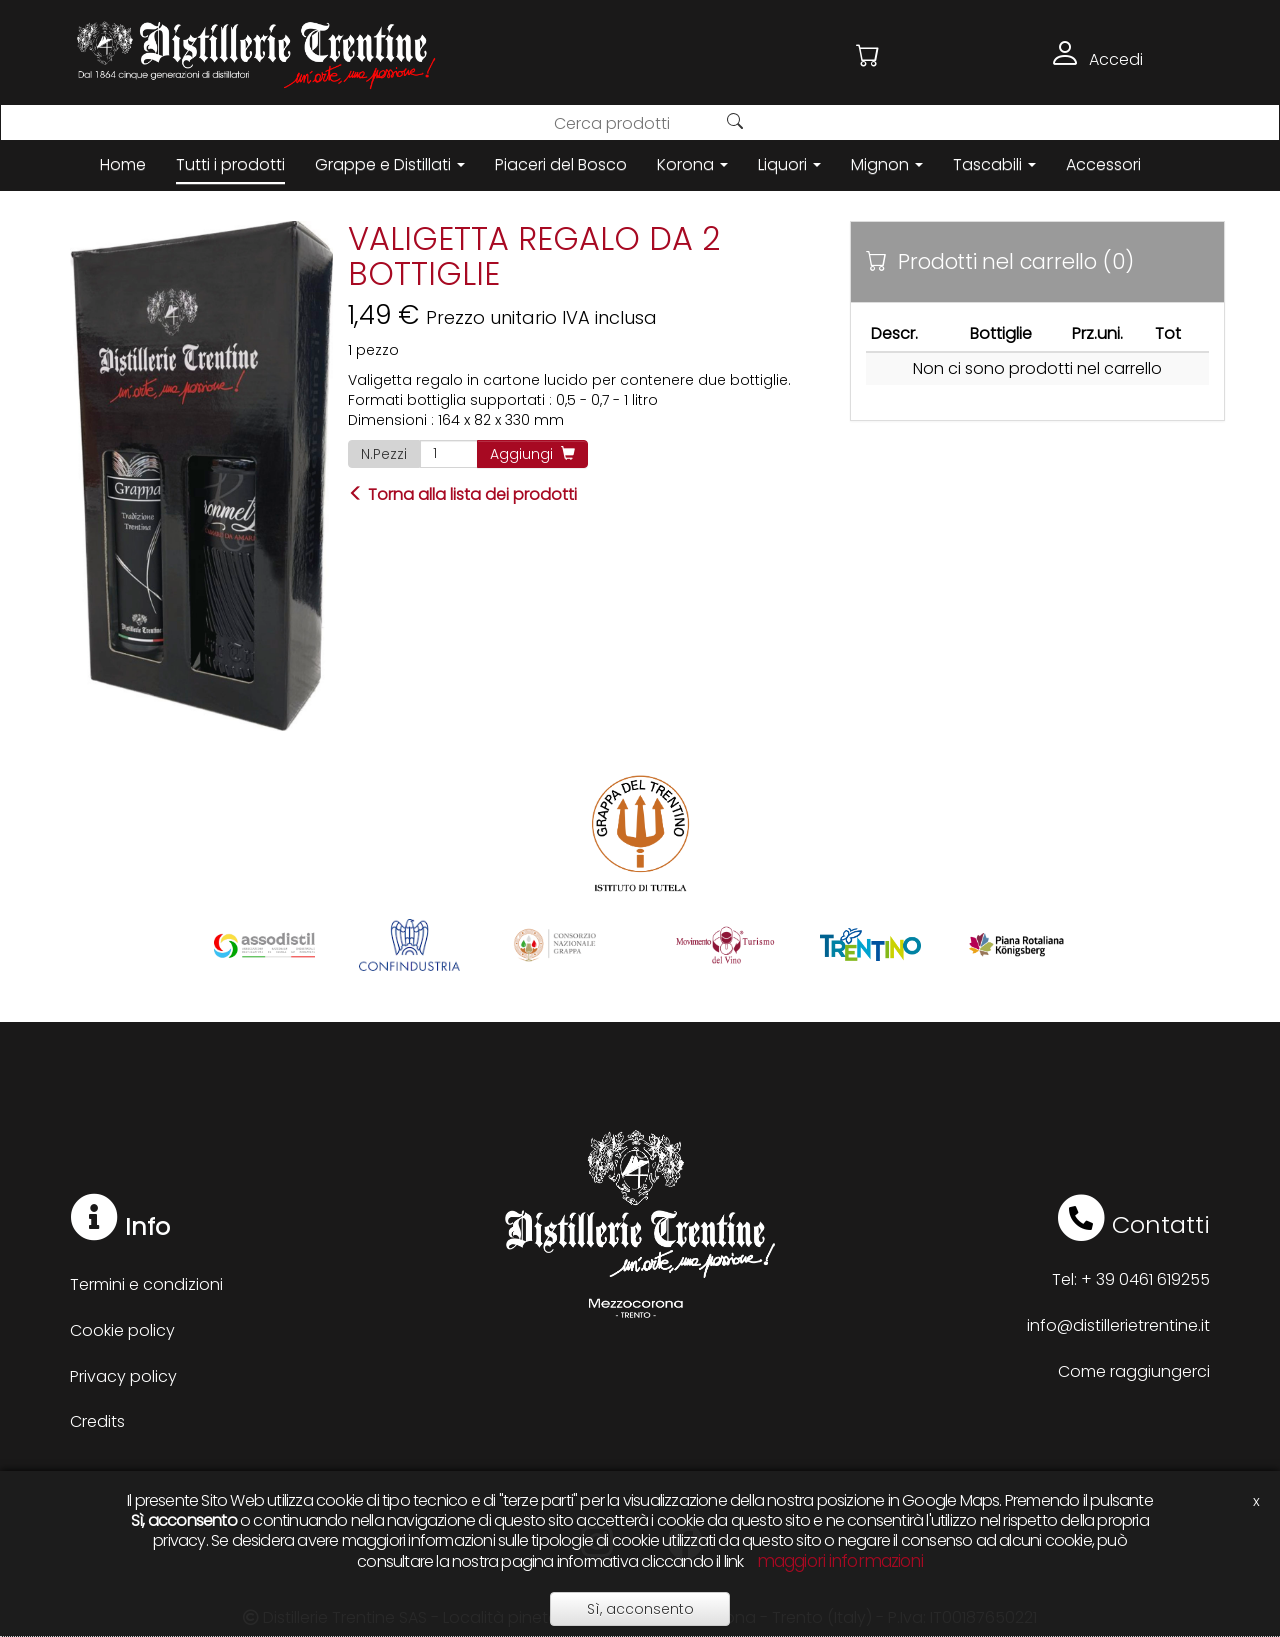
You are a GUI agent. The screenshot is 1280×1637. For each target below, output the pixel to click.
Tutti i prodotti (230, 164)
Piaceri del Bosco (561, 164)
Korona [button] (692, 164)
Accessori (1103, 164)
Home (123, 164)
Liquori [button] (789, 164)
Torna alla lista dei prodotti (462, 494)
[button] (868, 55)
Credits (97, 1421)
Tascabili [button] (994, 164)
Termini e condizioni (146, 1284)
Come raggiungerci (1134, 1371)
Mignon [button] (887, 164)
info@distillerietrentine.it (1118, 1325)
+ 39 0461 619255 (1145, 1279)
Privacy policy (123, 1376)
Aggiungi (532, 454)
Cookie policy (122, 1330)
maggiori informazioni (840, 1561)
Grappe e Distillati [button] (390, 164)
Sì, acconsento (640, 1609)
